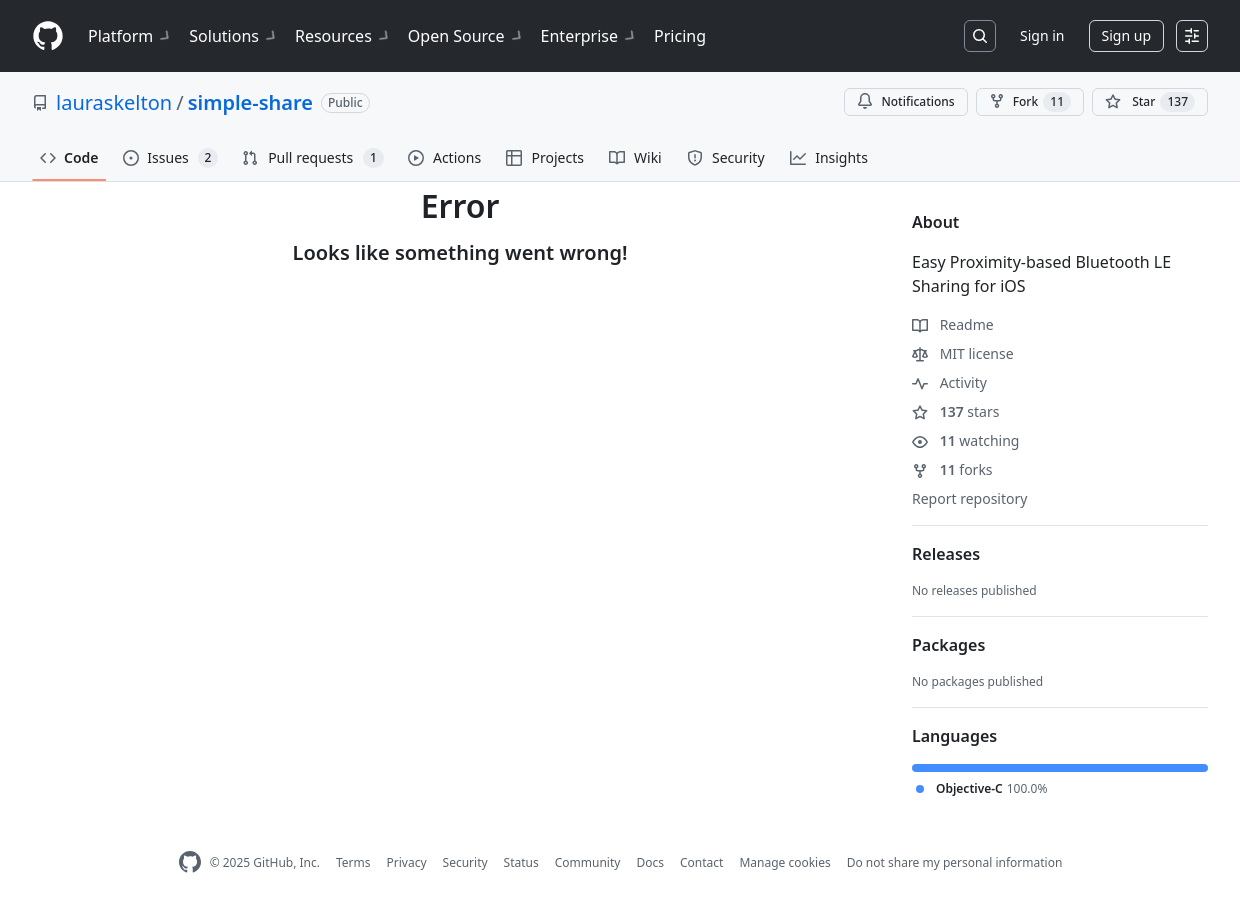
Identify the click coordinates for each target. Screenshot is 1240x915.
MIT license (963, 353)
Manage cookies (784, 862)
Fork (1030, 102)
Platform (130, 36)
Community (588, 862)
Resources (343, 36)
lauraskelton (114, 102)
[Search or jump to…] (980, 36)
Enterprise (589, 36)
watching (965, 440)
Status (521, 862)
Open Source (466, 36)
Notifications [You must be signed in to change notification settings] (905, 101)
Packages (948, 645)
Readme (953, 324)
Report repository (969, 498)
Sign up (1126, 35)
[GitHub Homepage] (190, 862)
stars (955, 411)
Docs (650, 862)
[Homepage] (48, 36)
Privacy (407, 862)
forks (952, 469)
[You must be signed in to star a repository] (1150, 102)
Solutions (234, 36)
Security (465, 862)
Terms (353, 862)
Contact (701, 862)
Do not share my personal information (955, 862)
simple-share (250, 102)
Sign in (1042, 35)
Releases (946, 554)
